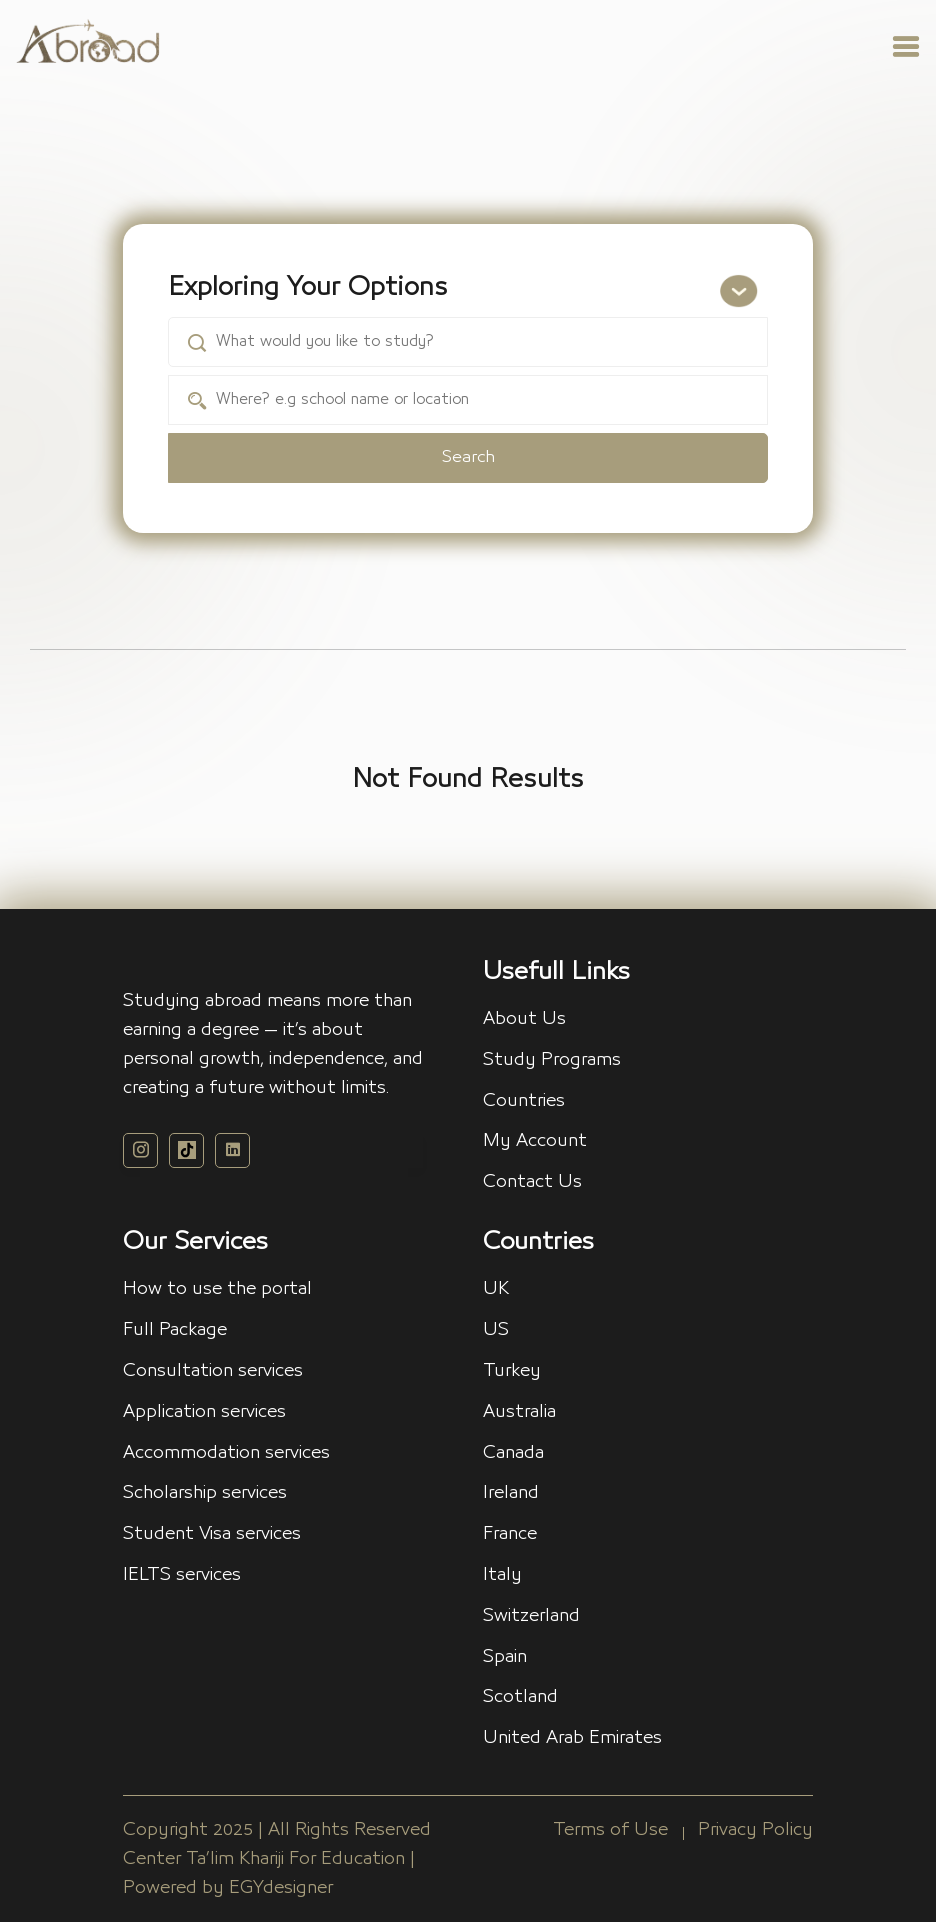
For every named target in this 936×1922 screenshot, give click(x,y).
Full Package (175, 1330)
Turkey (512, 1371)
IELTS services (182, 1575)
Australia (519, 1412)
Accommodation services (226, 1453)
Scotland (520, 1697)
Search (468, 457)
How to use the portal (217, 1289)
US (496, 1330)
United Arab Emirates (572, 1738)
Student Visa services (212, 1534)
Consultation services (213, 1371)
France (510, 1534)
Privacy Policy (755, 1830)
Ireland (511, 1493)
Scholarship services (205, 1493)
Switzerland (531, 1616)
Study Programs (552, 1060)
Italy (502, 1575)
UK (496, 1289)
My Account (535, 1141)
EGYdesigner (281, 1888)
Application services (204, 1412)
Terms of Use (610, 1830)
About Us (524, 1019)
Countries (524, 1101)
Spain (505, 1657)
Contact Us (532, 1182)
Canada (513, 1453)
